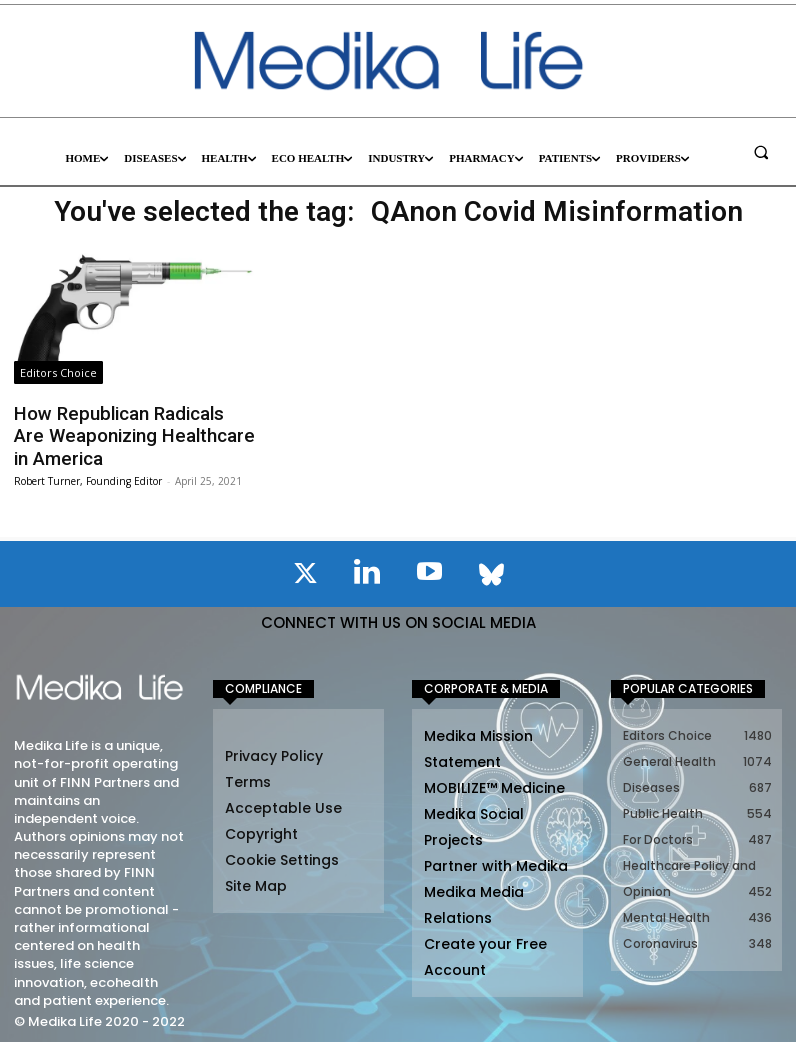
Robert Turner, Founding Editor (88, 475)
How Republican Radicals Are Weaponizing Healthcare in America (126, 433)
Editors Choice (58, 372)
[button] (761, 152)
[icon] (305, 571)
